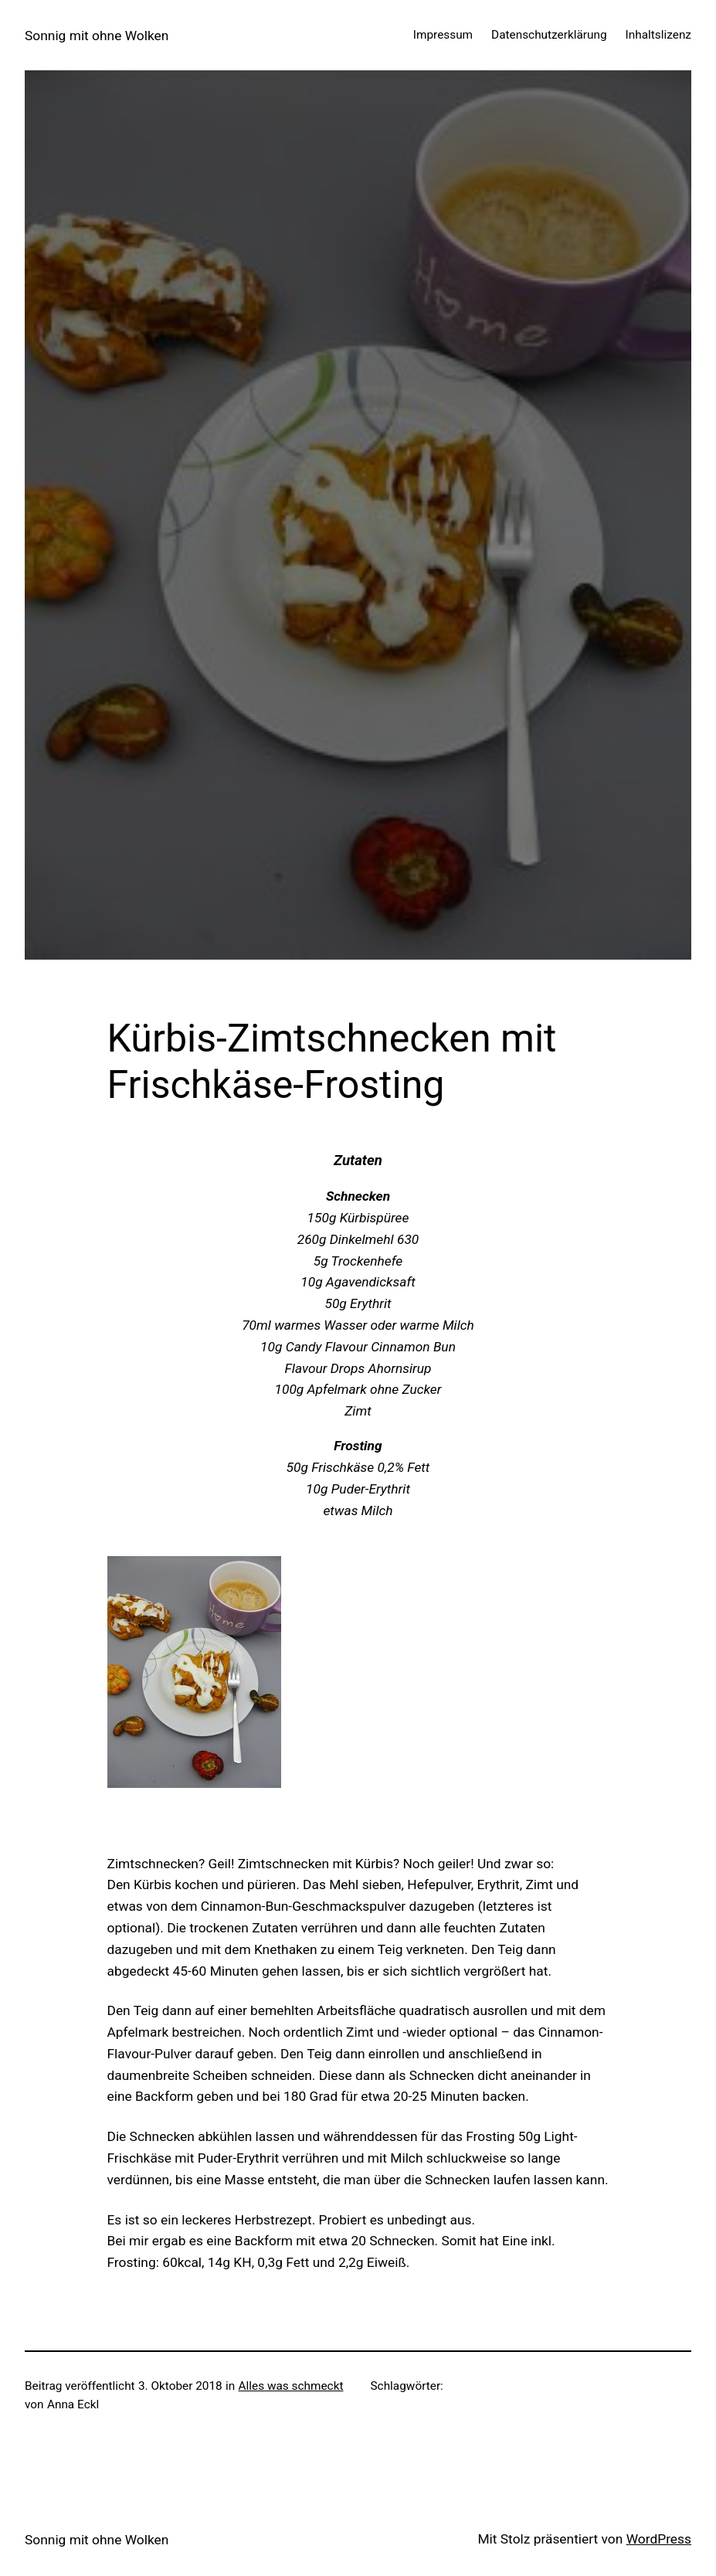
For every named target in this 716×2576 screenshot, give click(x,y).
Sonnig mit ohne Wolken (96, 35)
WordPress (658, 2539)
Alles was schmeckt (291, 2386)
